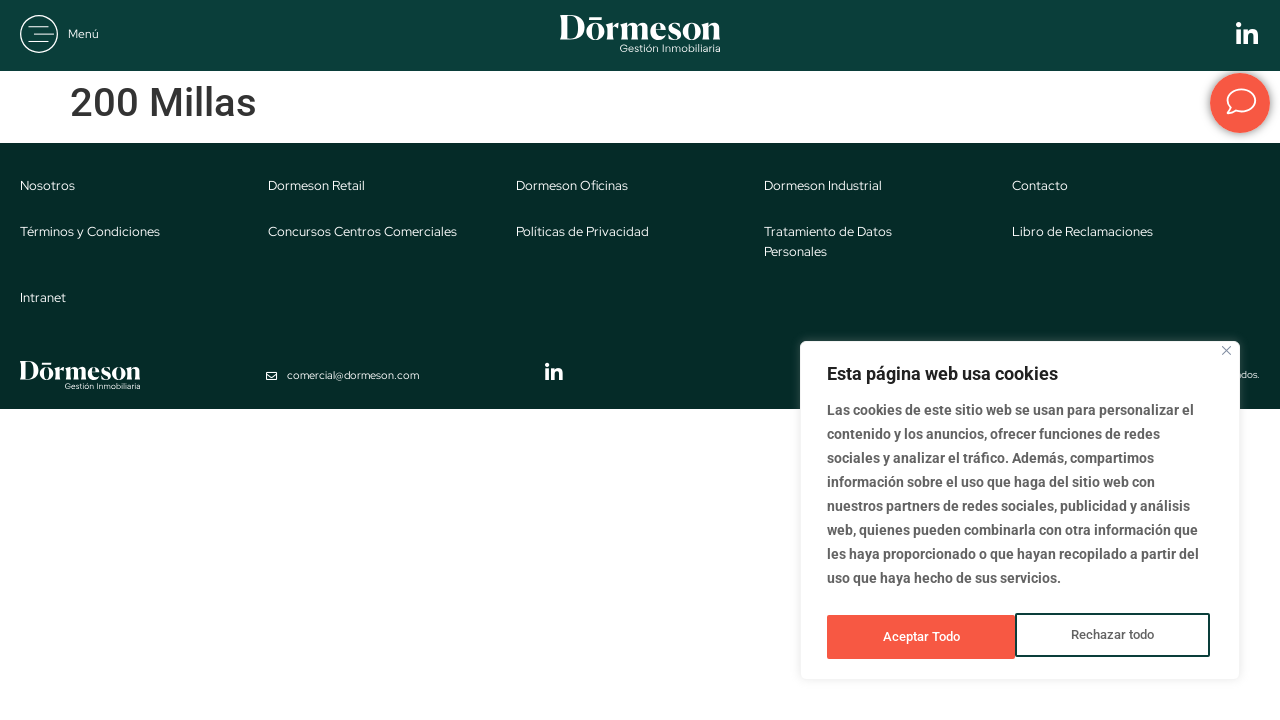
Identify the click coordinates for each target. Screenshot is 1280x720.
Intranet (43, 297)
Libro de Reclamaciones (1082, 231)
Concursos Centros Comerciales (362, 231)
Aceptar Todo (1120, 637)
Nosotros (47, 185)
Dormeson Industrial (823, 185)
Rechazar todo (923, 637)
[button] (59, 34)
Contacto (1040, 185)
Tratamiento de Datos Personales (828, 241)
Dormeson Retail (316, 185)
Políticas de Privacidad (582, 231)
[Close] (1226, 359)
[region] (1020, 515)
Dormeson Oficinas (572, 185)
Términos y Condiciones (90, 231)
